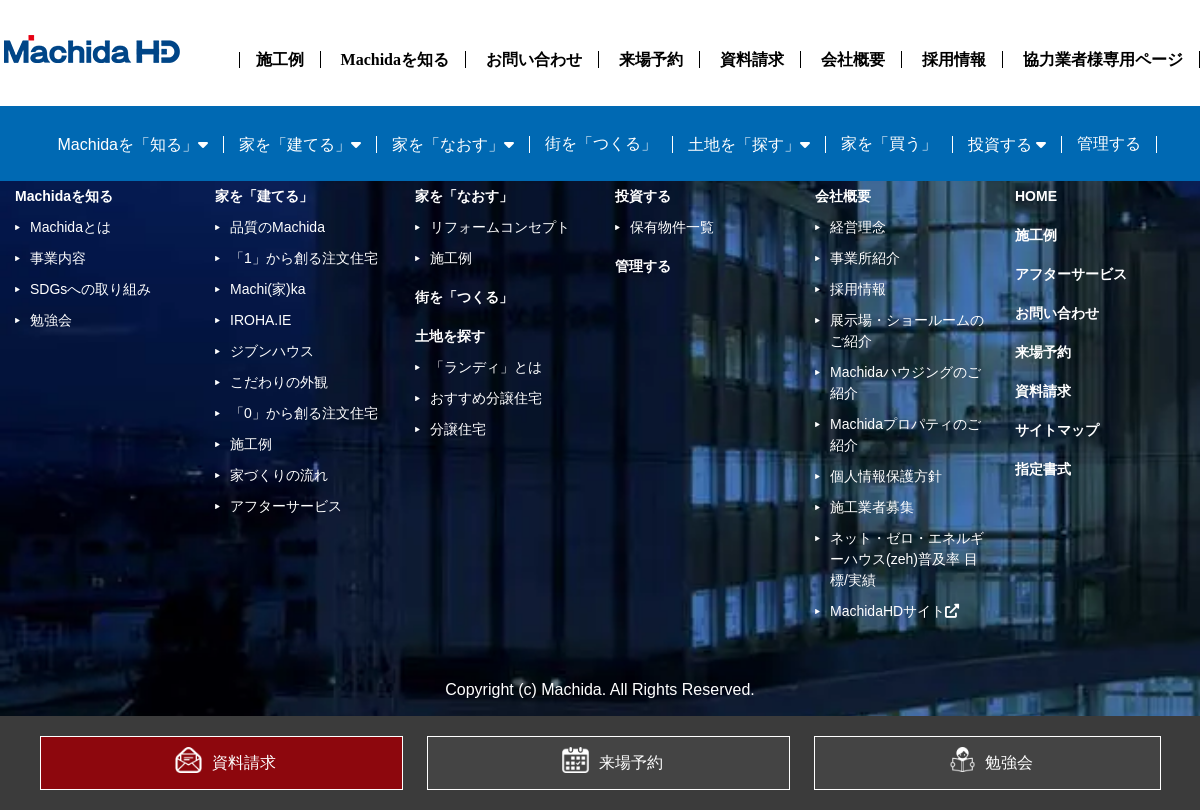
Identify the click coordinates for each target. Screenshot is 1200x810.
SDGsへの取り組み (90, 289)
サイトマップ (1057, 430)
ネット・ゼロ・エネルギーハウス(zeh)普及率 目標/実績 (907, 559)
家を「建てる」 (264, 196)
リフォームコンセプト (500, 227)
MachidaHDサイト (894, 611)
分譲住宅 (458, 429)
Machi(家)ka (267, 289)
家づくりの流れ (279, 475)
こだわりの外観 (279, 382)
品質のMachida (277, 227)
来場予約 (651, 59)
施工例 (280, 59)
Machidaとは (70, 227)
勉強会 (991, 759)
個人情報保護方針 (886, 476)
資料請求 (752, 59)
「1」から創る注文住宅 (304, 258)
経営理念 (858, 227)
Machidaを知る (395, 59)
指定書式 (1043, 469)
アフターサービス (286, 506)
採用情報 (954, 59)
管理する (1109, 143)
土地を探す (450, 336)
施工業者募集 (872, 507)
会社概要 (853, 59)
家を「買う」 (889, 143)
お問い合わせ (534, 59)
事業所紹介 (865, 258)
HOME (1036, 196)
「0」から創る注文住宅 (304, 413)
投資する (643, 196)
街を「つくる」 (601, 143)
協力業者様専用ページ (1103, 59)
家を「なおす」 (464, 196)
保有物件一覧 (672, 227)
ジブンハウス (272, 351)
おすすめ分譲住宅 (486, 398)
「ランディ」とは (486, 367)
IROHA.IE (260, 320)
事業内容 (58, 258)
